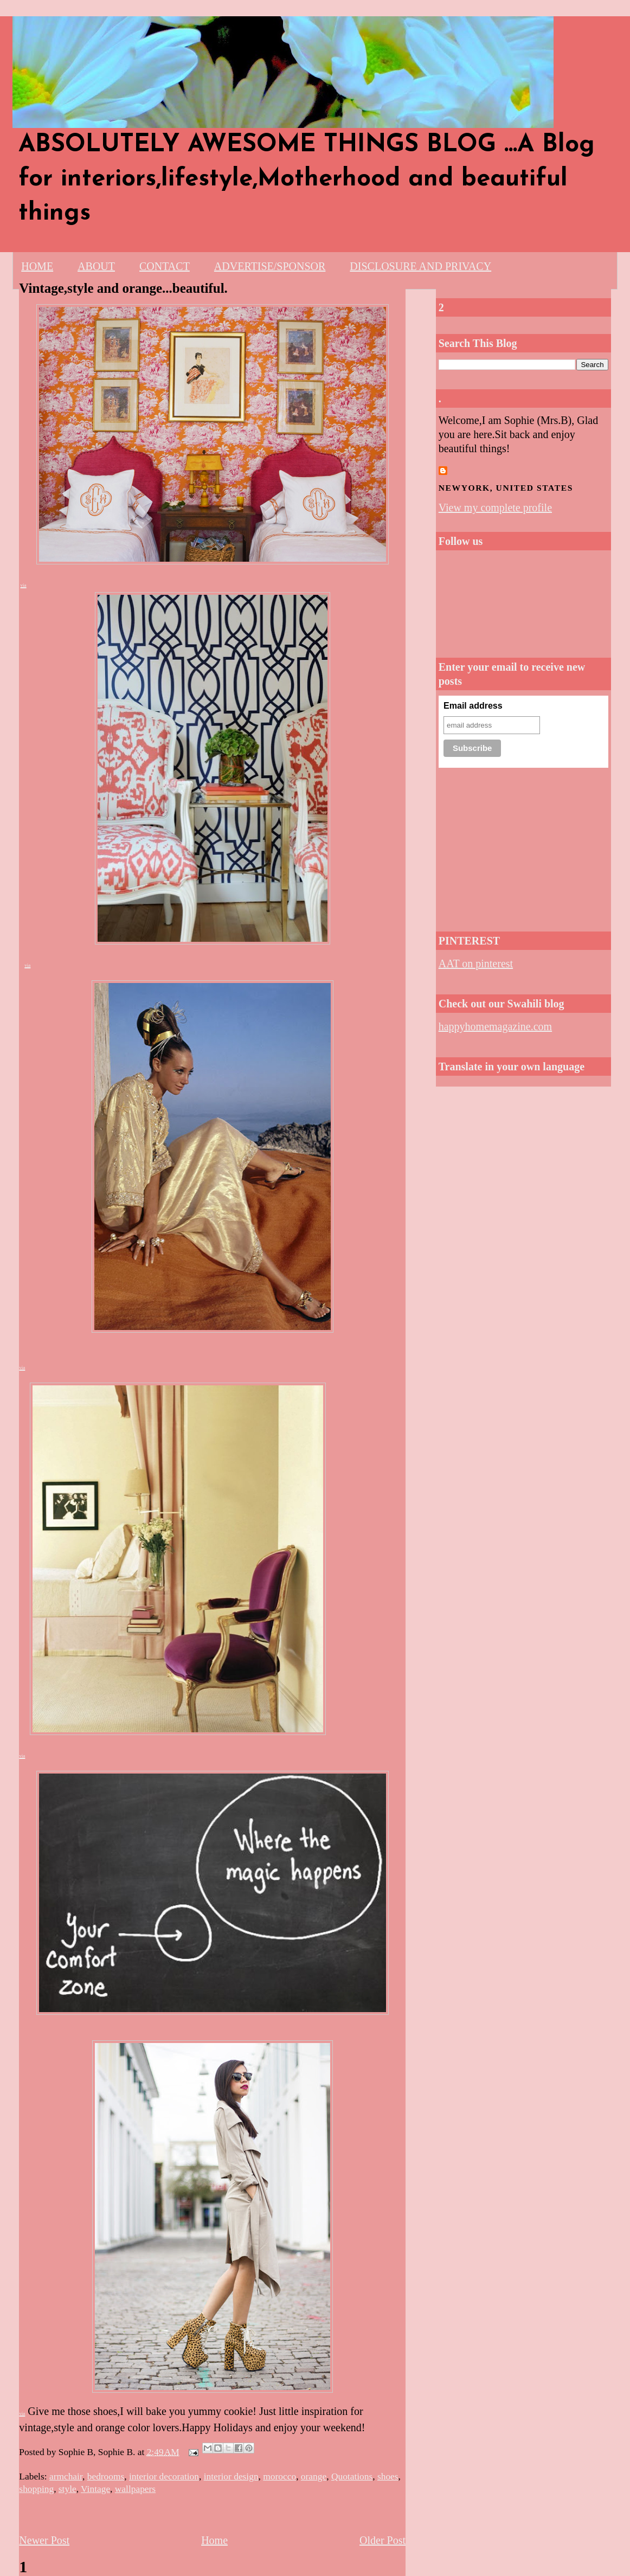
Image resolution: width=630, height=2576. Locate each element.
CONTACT (164, 266)
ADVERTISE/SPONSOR (270, 266)
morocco (279, 2476)
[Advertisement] (523, 846)
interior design (231, 2476)
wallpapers (135, 2488)
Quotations (351, 2476)
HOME (37, 266)
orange (313, 2476)
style (67, 2488)
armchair (65, 2476)
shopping (36, 2488)
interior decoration (164, 2476)
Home (214, 2540)
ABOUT (96, 266)
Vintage (95, 2488)
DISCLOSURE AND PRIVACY (420, 266)
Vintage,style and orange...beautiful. (123, 288)
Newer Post (44, 2540)
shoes (387, 2476)
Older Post (382, 2540)
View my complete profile (495, 507)
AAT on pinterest (476, 963)
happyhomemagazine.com (495, 1026)
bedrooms (106, 2476)
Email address (473, 705)
